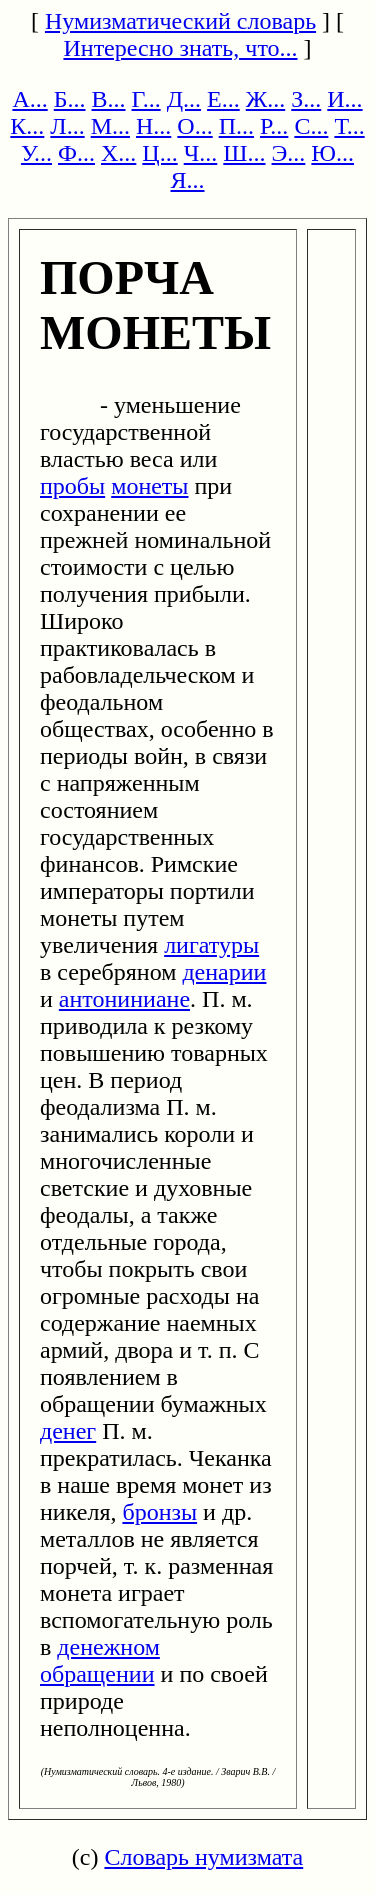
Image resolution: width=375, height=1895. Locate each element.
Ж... (266, 99)
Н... (153, 126)
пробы (72, 486)
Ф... (76, 153)
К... (27, 126)
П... (236, 126)
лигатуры (211, 945)
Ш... (244, 153)
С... (311, 126)
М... (110, 126)
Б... (70, 99)
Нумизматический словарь (180, 21)
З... (306, 99)
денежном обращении (100, 1660)
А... (29, 99)
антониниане (124, 999)
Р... (274, 126)
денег (68, 1431)
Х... (118, 153)
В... (109, 99)
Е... (223, 99)
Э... (289, 153)
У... (36, 153)
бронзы (159, 1512)
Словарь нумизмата (203, 1857)
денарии (224, 972)
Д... (184, 99)
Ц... (159, 153)
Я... (187, 180)
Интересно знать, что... (180, 48)
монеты (149, 486)
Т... (349, 126)
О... (194, 126)
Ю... (332, 153)
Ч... (201, 153)
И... (344, 99)
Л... (67, 126)
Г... (146, 99)
